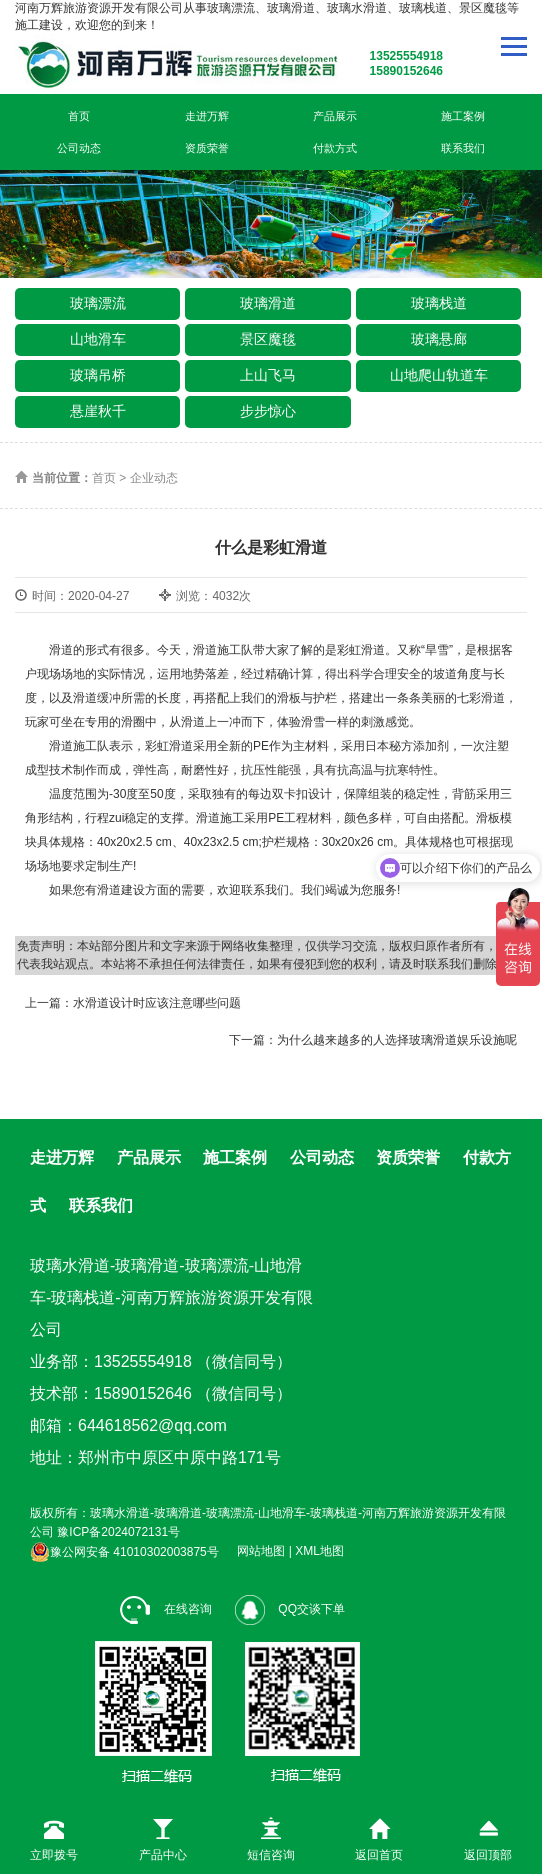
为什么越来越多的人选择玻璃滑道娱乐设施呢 (397, 1040)
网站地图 (261, 1552)
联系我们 (463, 148)
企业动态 (154, 478)
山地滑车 (98, 339)
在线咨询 (165, 1609)
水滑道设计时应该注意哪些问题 (157, 1003)
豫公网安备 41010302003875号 (124, 1552)
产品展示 (335, 116)
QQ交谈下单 (290, 1609)
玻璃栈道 (439, 303)
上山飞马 (268, 375)
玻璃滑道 (268, 303)
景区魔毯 (268, 339)
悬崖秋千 (98, 411)
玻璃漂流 (98, 303)
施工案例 (463, 116)
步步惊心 (268, 411)
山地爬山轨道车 (439, 375)
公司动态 (79, 148)
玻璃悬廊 (439, 339)
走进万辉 (207, 116)
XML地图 (319, 1552)
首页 (79, 116)
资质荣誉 (207, 148)
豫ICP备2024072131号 (118, 1532)
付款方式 (335, 148)
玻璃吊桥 (98, 375)
